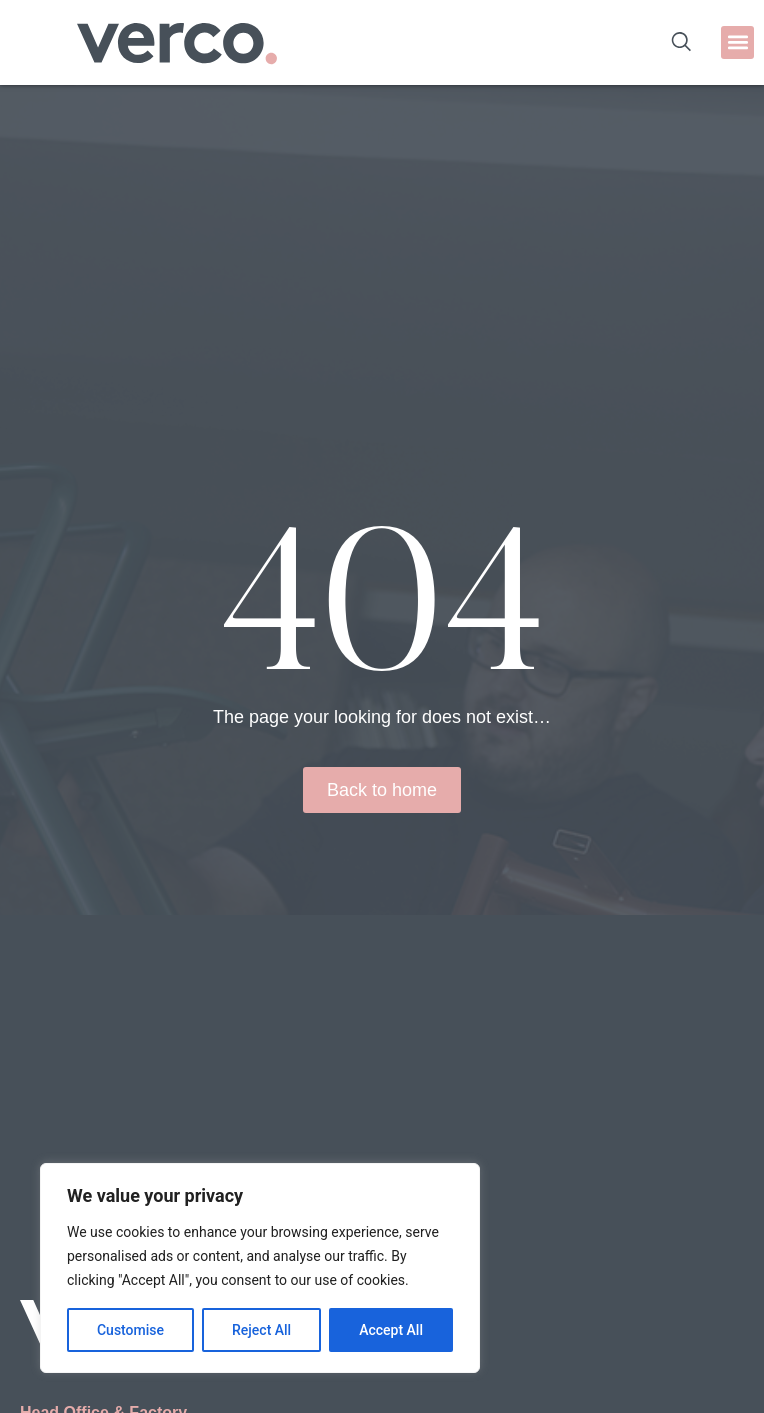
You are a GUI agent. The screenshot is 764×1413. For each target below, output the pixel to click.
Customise (130, 1330)
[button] (737, 42)
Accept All (391, 1330)
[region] (260, 1268)
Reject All (261, 1330)
